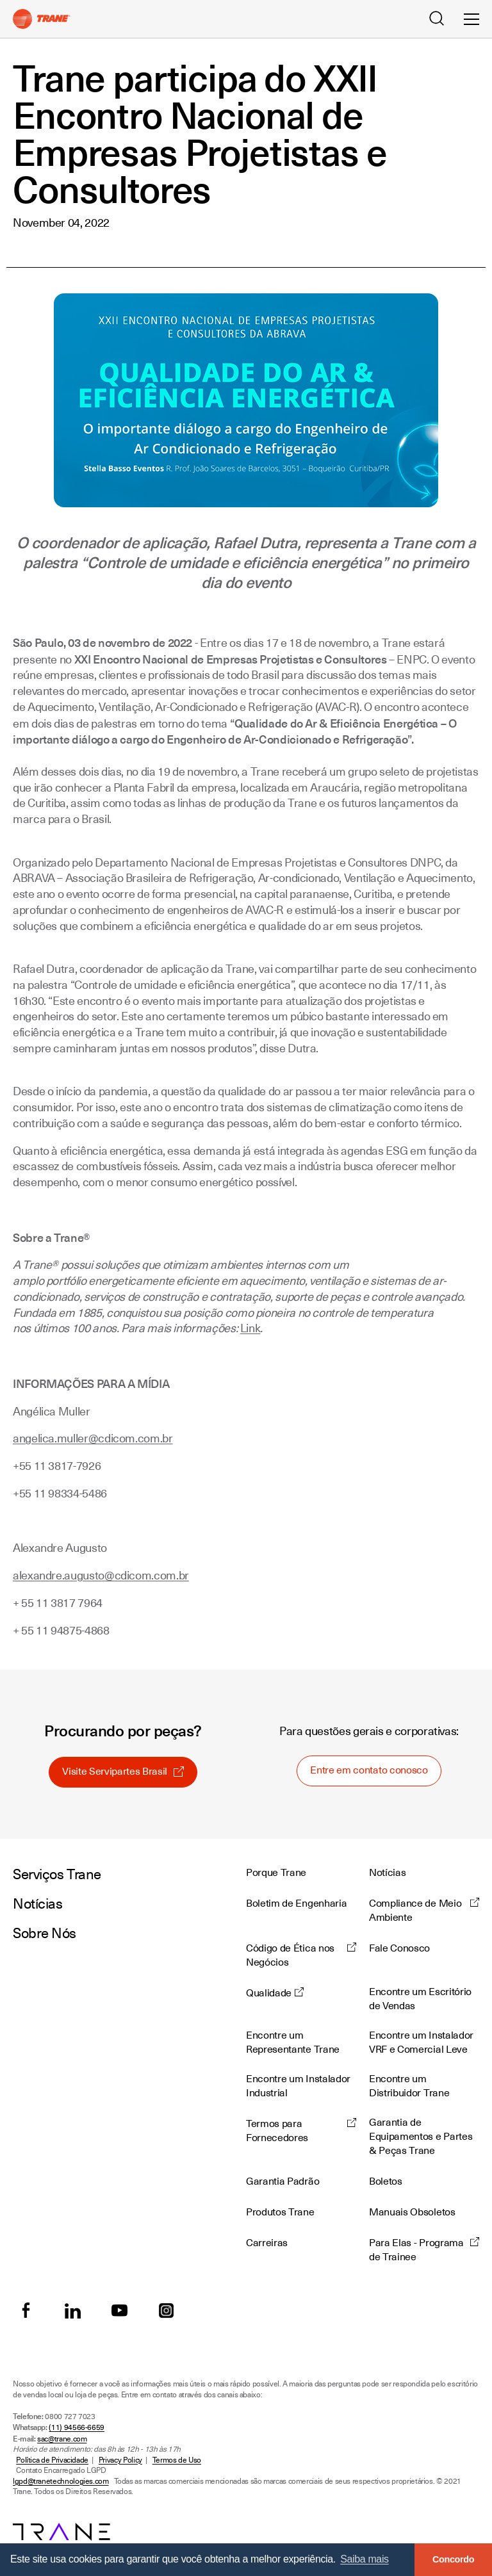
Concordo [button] (453, 2559)
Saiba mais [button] (364, 2559)
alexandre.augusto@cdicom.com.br (101, 1575)
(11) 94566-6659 (76, 2427)
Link (250, 1328)
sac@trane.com (61, 2439)
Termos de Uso (176, 2460)
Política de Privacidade (52, 2460)
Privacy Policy (120, 2460)
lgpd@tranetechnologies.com (61, 2481)
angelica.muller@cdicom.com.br (93, 1438)
